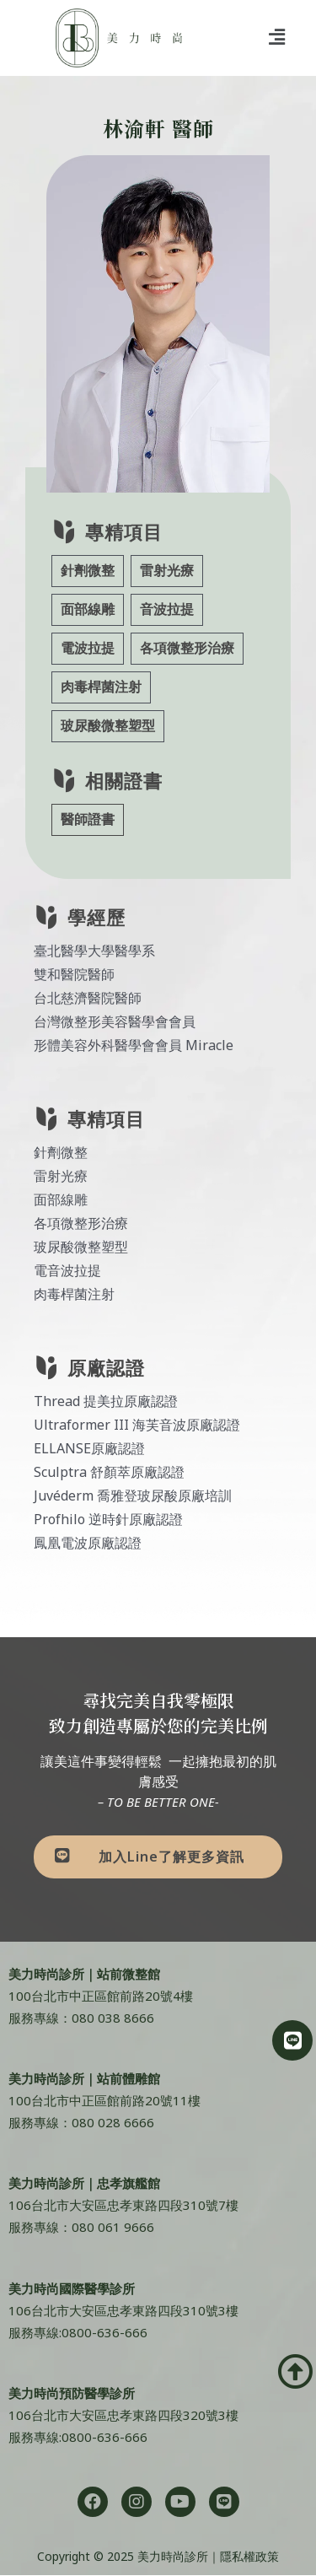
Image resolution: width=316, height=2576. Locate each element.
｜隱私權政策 (243, 2556)
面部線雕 (88, 609)
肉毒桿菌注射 (101, 687)
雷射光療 (167, 571)
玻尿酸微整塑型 (108, 726)
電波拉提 (88, 648)
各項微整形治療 (187, 648)
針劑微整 (88, 571)
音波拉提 (167, 609)
